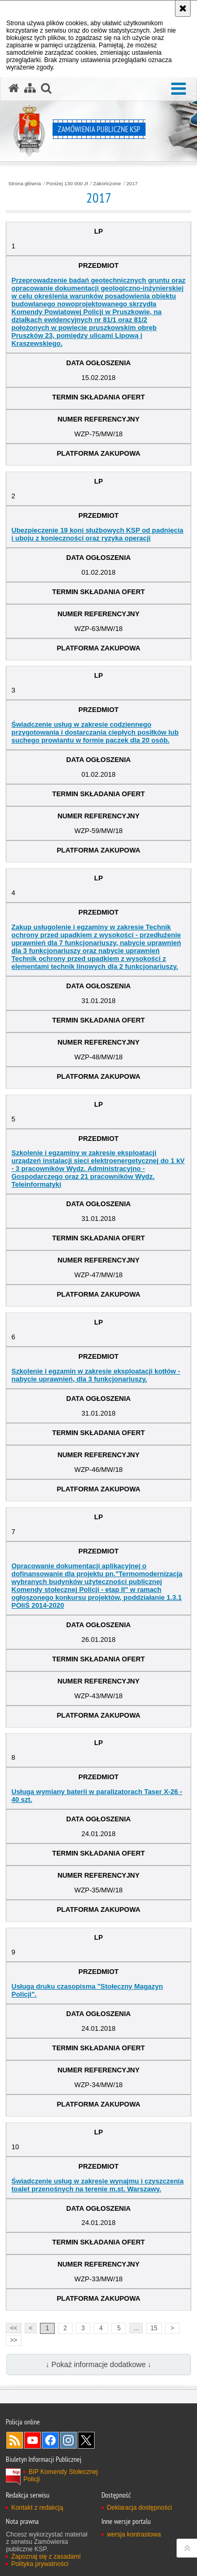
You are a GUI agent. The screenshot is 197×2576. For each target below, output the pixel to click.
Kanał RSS (14, 2440)
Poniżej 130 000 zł (67, 183)
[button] (178, 89)
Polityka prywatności (39, 2564)
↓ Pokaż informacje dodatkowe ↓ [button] (98, 2364)
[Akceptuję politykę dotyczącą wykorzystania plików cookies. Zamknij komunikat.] (183, 8)
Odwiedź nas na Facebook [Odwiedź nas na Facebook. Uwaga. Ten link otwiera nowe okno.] (50, 2440)
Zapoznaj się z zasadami (45, 2556)
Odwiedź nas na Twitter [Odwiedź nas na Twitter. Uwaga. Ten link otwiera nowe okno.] (86, 2440)
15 (154, 2328)
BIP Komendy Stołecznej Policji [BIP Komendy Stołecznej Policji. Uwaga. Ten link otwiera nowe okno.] (60, 2475)
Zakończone (107, 183)
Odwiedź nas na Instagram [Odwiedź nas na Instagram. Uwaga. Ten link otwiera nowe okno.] (68, 2440)
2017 (132, 183)
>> (11, 2339)
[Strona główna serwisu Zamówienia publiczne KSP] (13, 88)
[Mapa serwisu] (30, 88)
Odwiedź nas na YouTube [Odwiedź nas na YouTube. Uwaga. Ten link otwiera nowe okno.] (32, 2440)
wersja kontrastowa (134, 2534)
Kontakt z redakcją (37, 2507)
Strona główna (24, 183)
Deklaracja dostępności (139, 2507)
